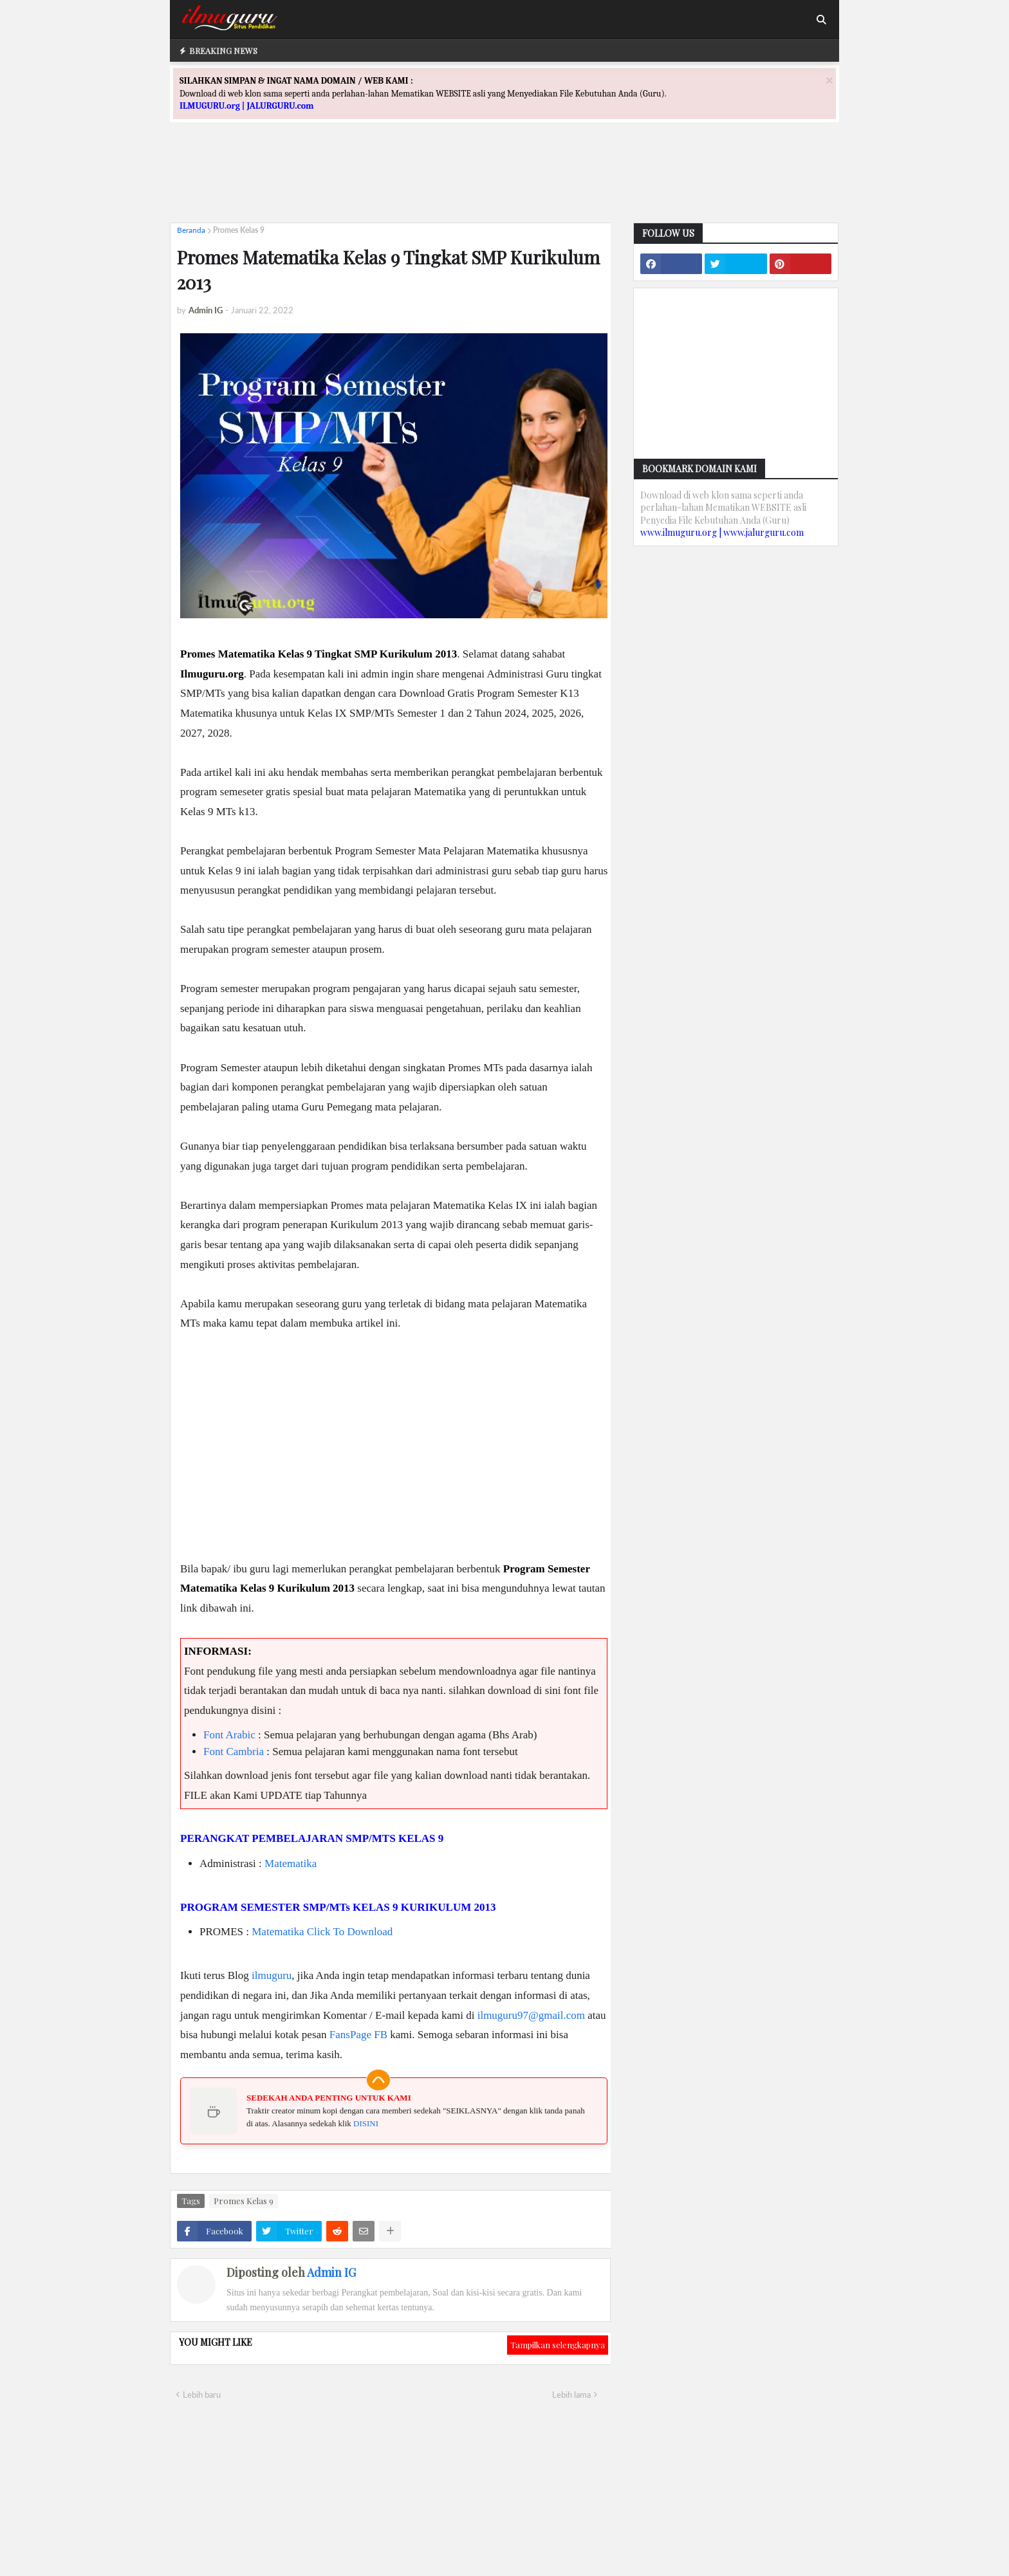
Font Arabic (229, 1735)
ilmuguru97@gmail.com (531, 2015)
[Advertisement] (504, 184)
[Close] (829, 80)
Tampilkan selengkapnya (557, 2344)
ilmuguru (272, 1975)
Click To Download (350, 1932)
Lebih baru (202, 2394)
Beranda (191, 230)
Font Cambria (233, 1751)
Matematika (290, 1863)
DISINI (365, 2123)
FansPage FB (358, 2035)
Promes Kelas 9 (238, 230)
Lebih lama (571, 2394)
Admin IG (331, 2272)
